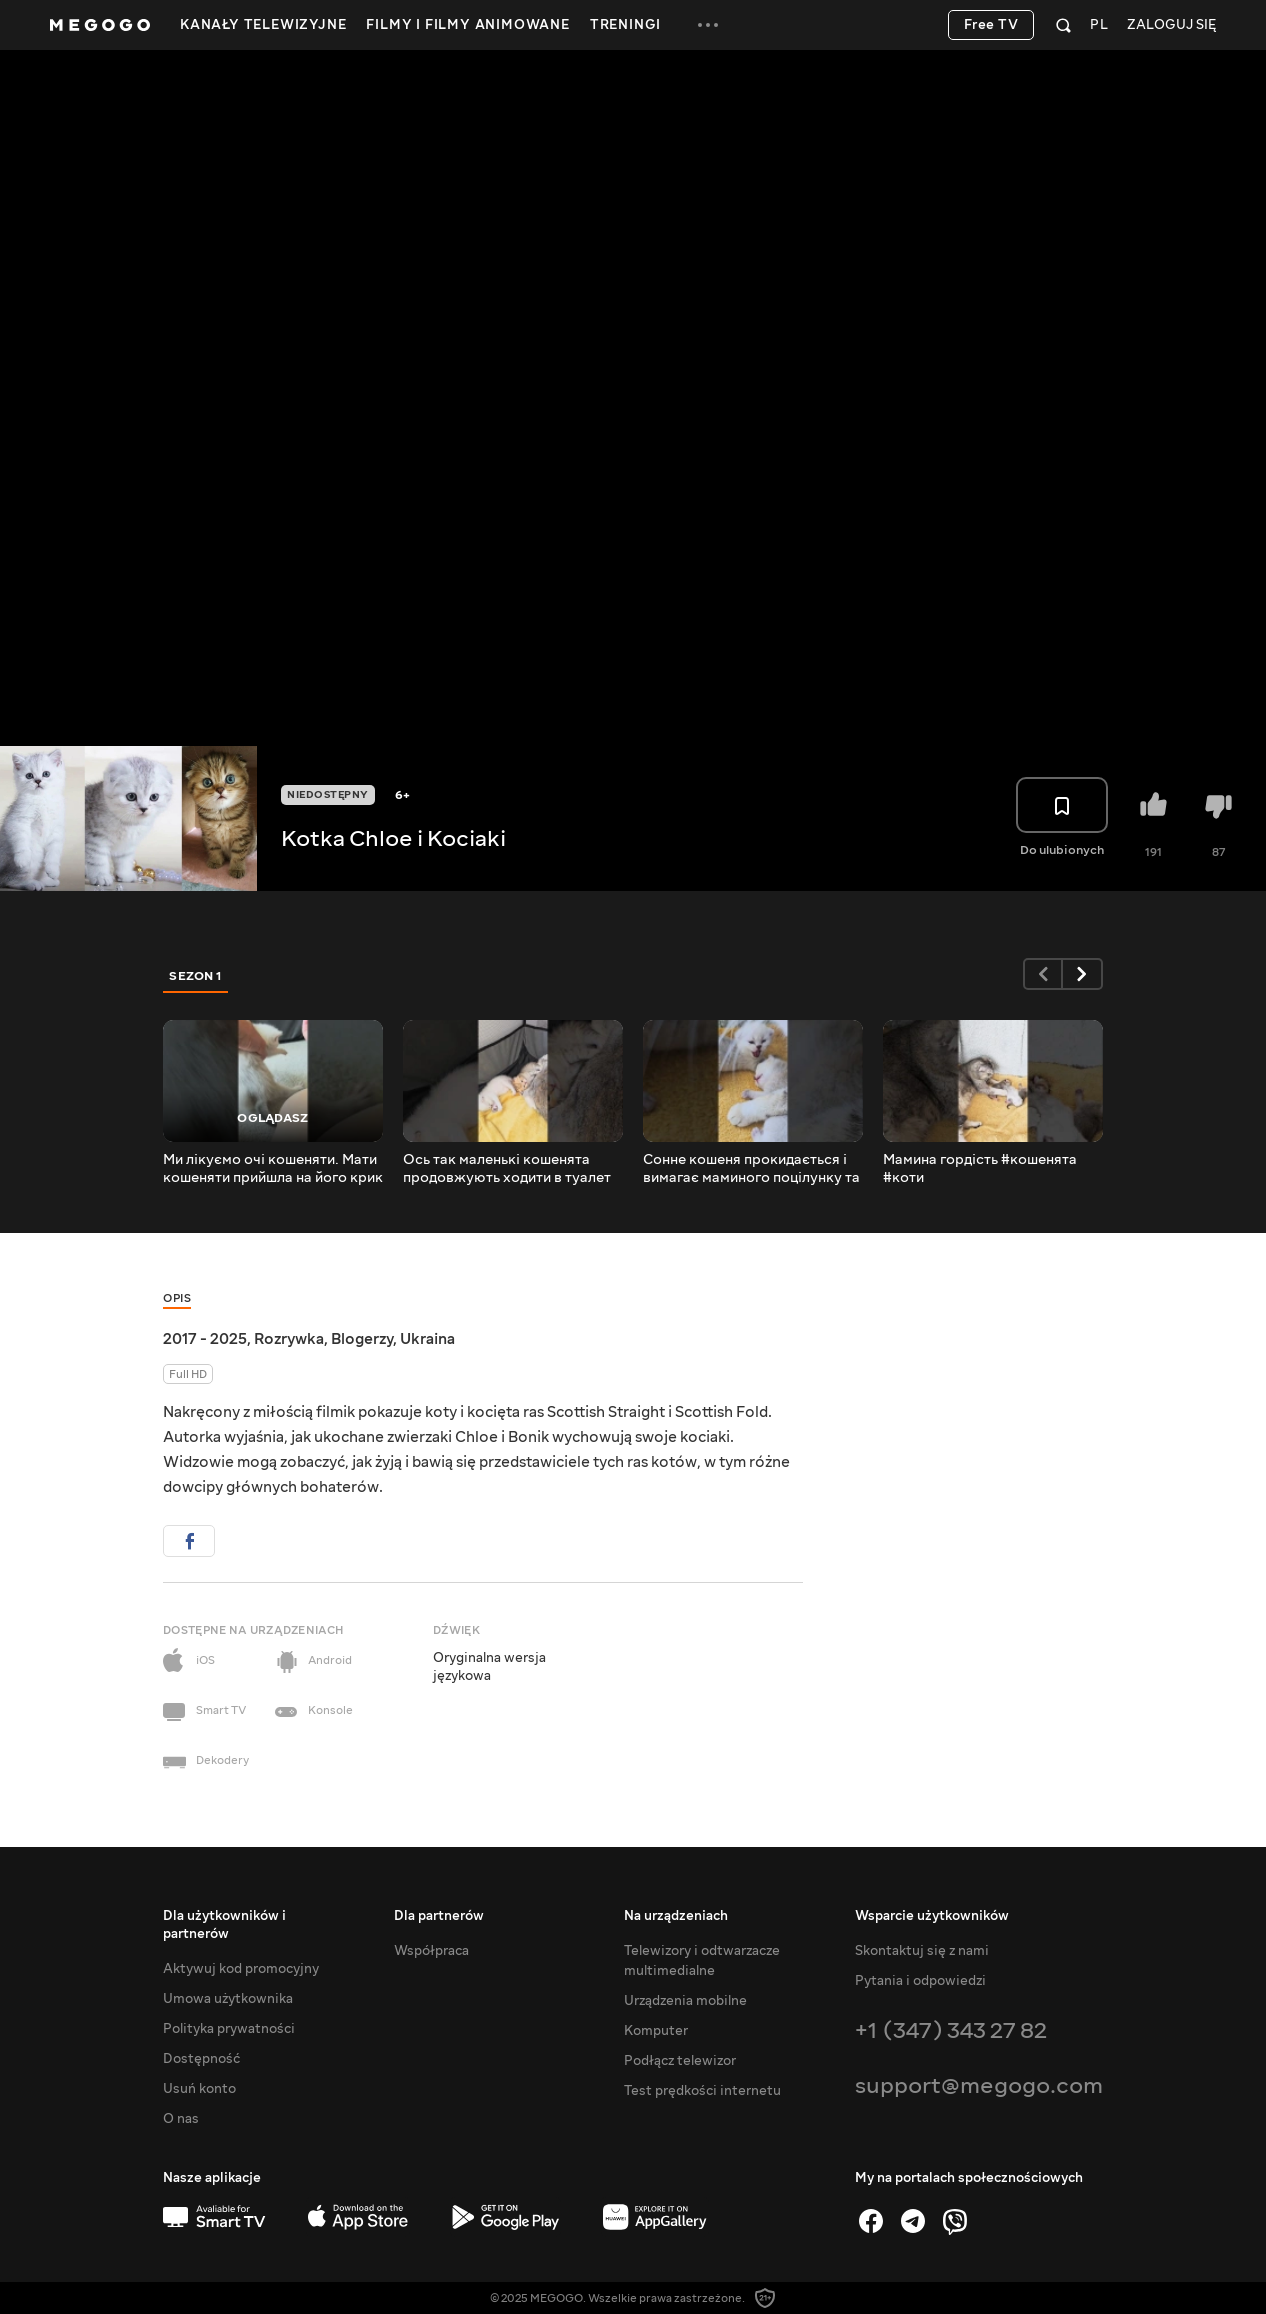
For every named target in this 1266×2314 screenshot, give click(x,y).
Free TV (991, 25)
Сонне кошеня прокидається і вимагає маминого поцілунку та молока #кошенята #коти (751, 1169)
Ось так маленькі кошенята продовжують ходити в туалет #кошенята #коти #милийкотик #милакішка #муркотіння (510, 1169)
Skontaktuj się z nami (922, 1951)
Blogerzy (362, 1339)
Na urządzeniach (676, 1916)
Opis (177, 1298)
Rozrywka (289, 1339)
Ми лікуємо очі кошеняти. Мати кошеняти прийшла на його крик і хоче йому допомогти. (273, 1169)
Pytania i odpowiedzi (920, 1981)
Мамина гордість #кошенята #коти (980, 1169)
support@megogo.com (979, 2085)
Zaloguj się (1171, 25)
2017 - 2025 (205, 1339)
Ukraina (427, 1339)
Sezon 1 (196, 976)
